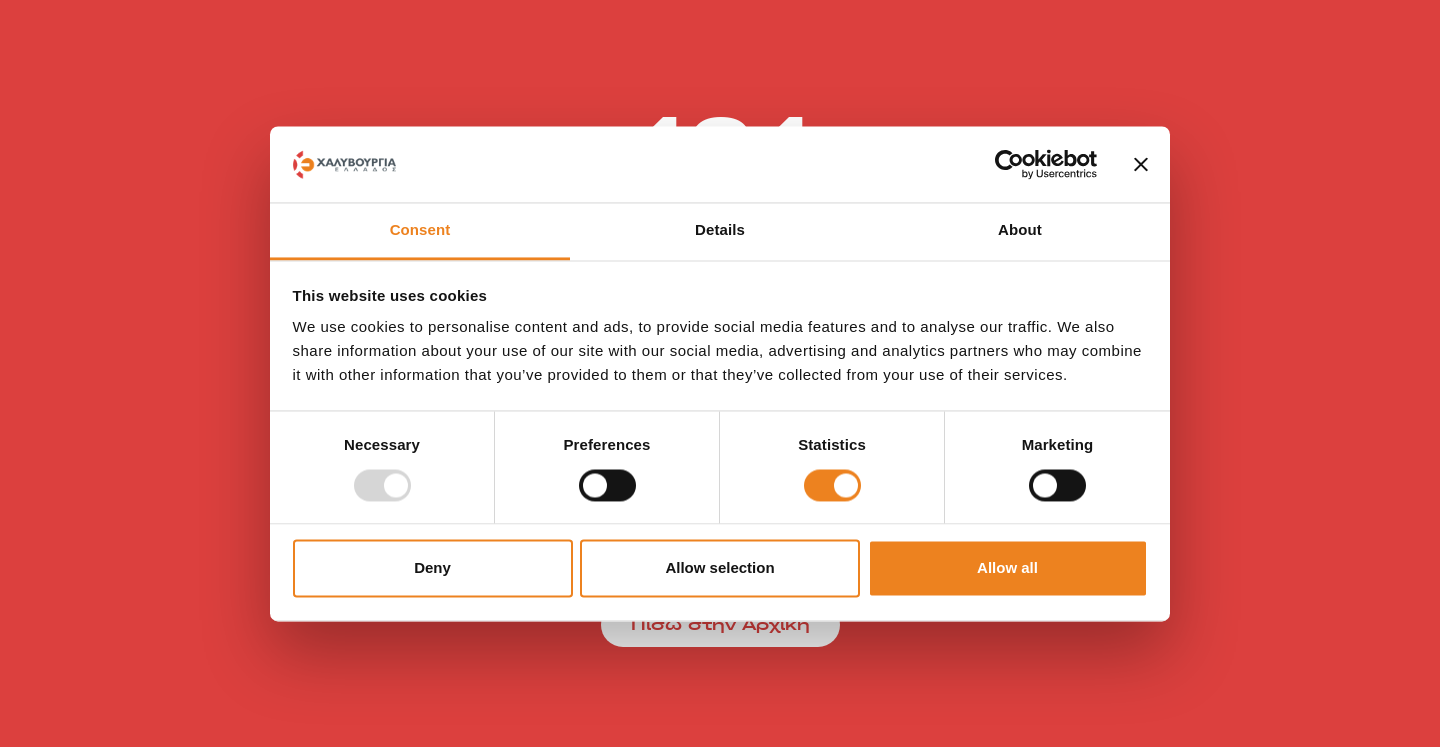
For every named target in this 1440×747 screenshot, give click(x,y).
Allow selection (719, 568)
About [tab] (1020, 230)
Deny (432, 568)
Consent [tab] (420, 230)
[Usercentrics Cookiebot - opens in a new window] (1009, 164)
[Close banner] (1141, 164)
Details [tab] (720, 230)
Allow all (1007, 568)
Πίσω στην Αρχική (720, 624)
